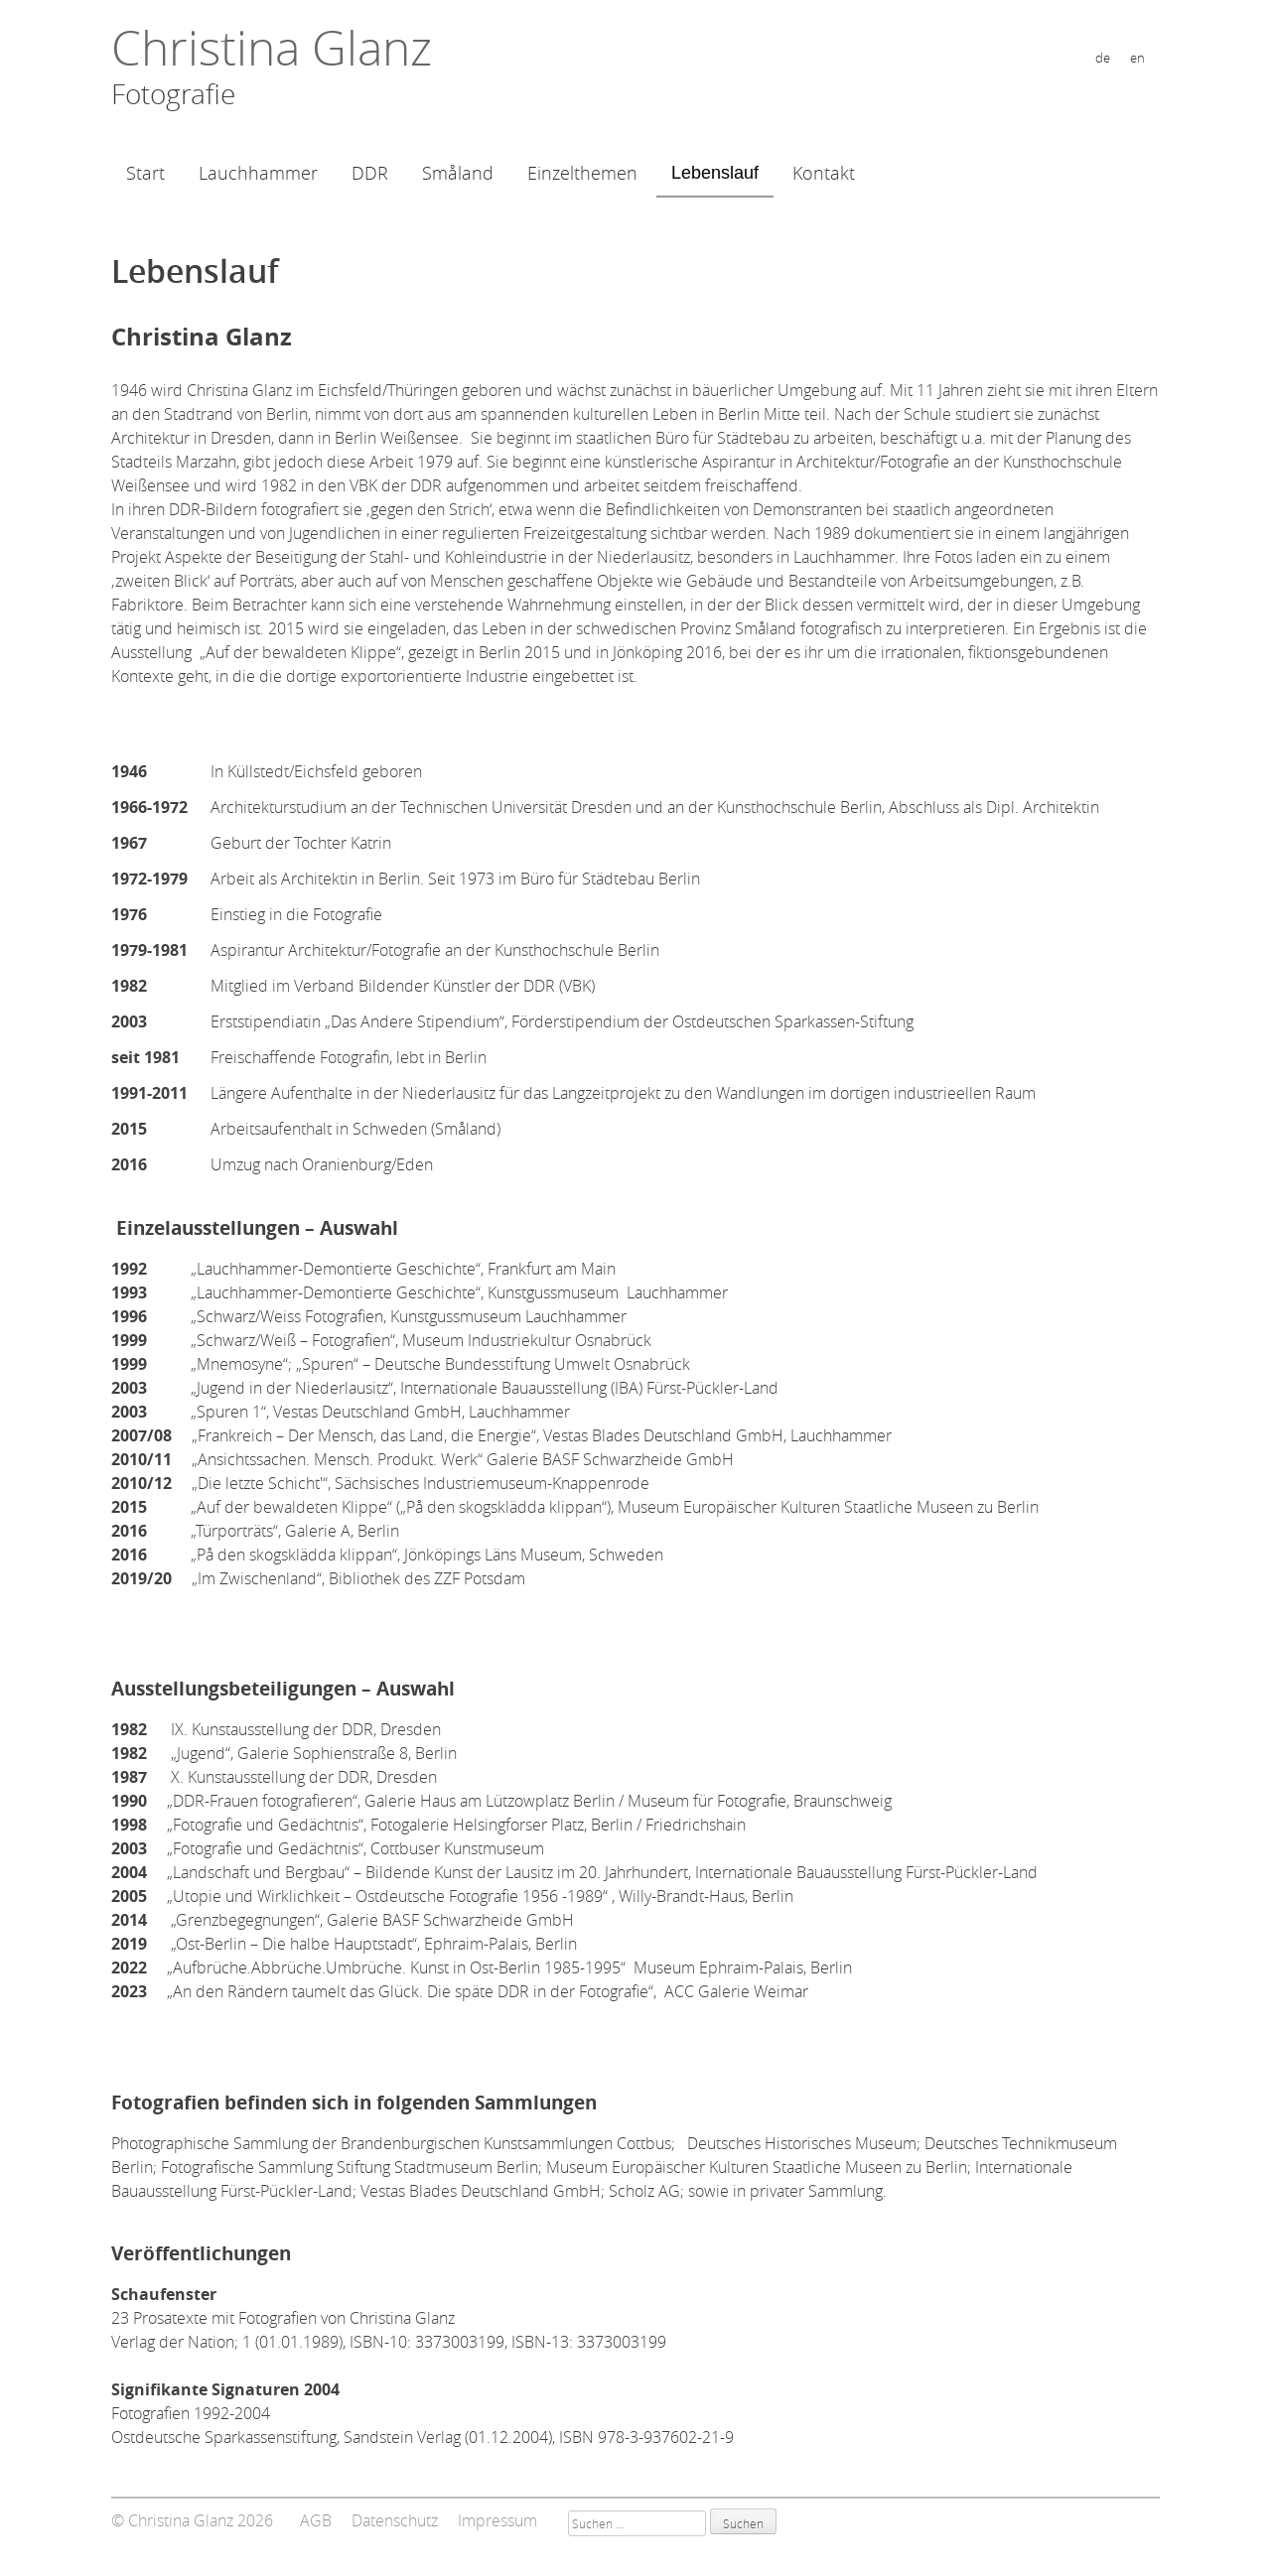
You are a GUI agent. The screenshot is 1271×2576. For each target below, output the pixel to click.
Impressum (497, 2520)
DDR (370, 173)
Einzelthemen (582, 173)
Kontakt (823, 173)
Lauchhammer (258, 173)
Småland (458, 173)
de (1102, 58)
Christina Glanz (271, 47)
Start (145, 173)
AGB (316, 2520)
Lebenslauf (715, 173)
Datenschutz (395, 2520)
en (1137, 58)
